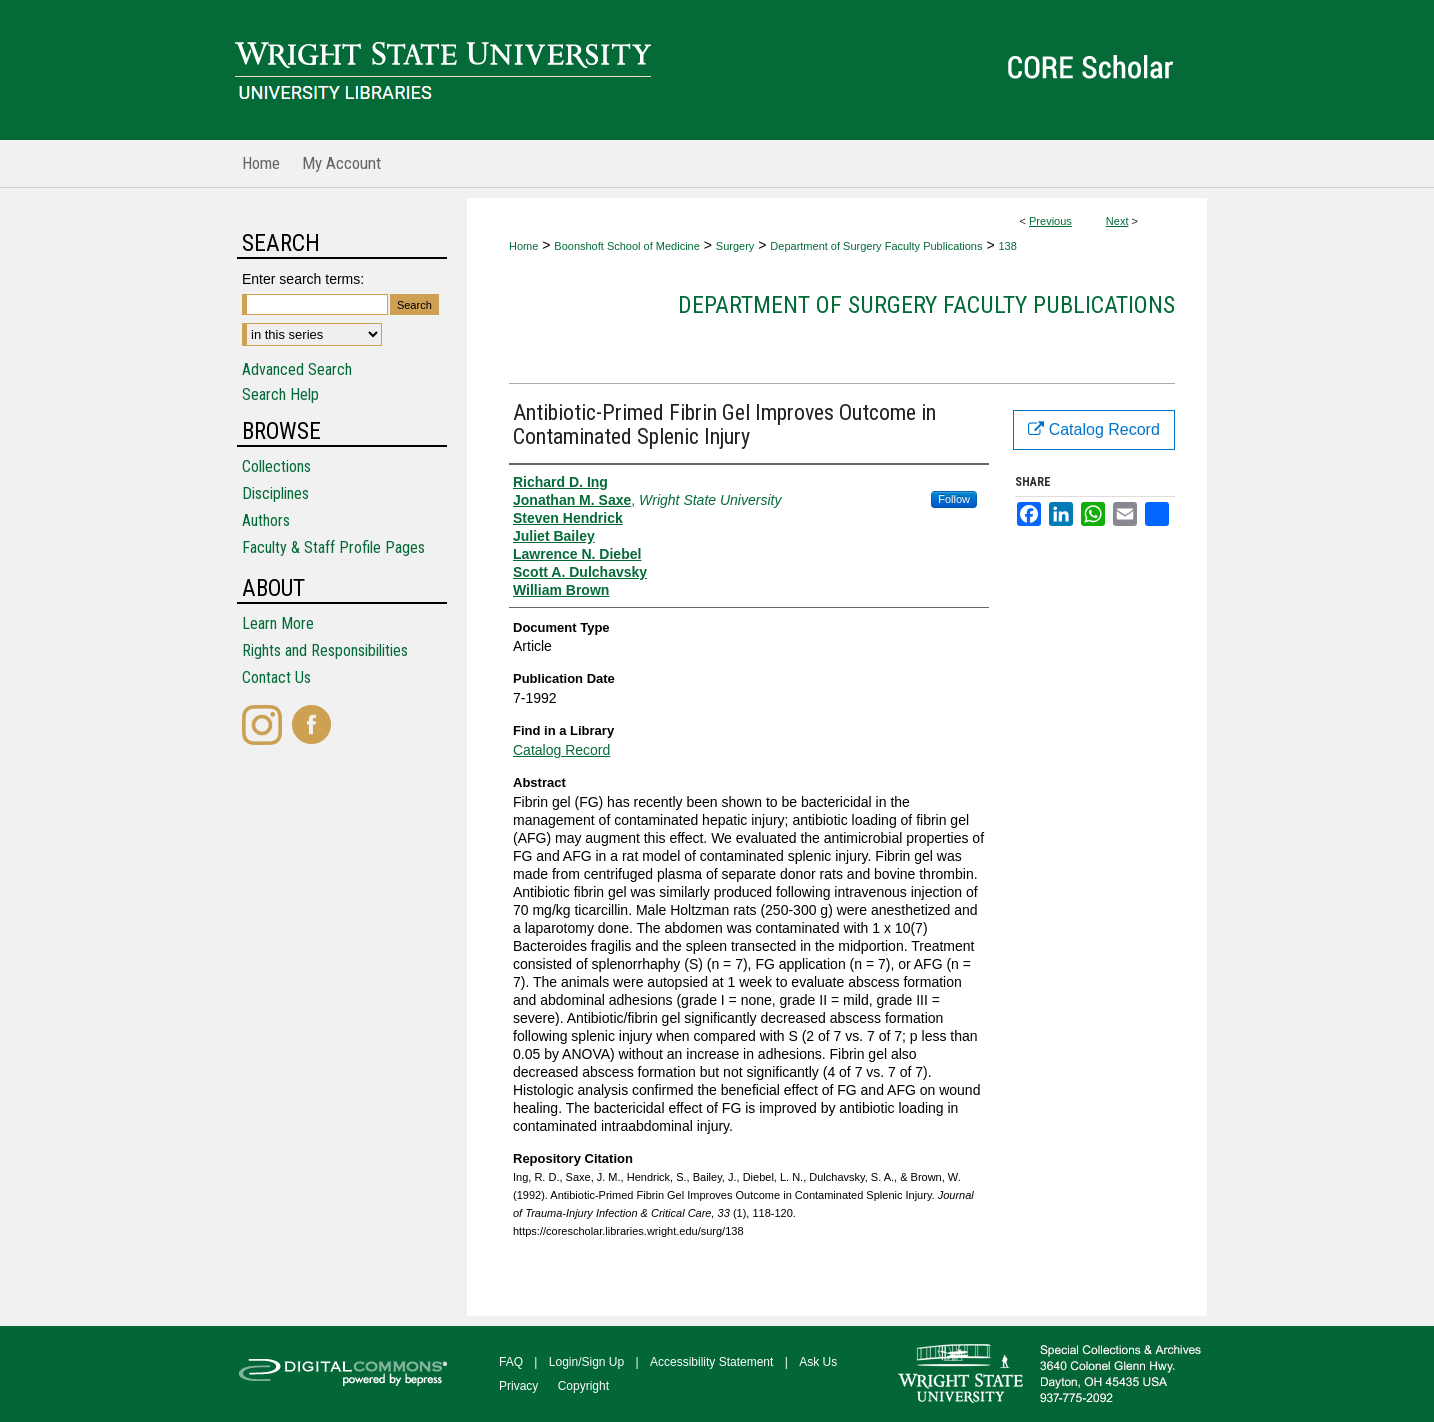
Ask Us (818, 1362)
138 (1007, 246)
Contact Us (276, 677)
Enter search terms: (303, 279)
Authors (266, 520)
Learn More (278, 623)
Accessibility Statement (711, 1362)
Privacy (518, 1386)
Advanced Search (297, 369)
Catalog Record (561, 750)
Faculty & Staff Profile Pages (333, 547)
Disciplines (275, 493)
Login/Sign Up (586, 1362)
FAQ (511, 1362)
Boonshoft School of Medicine (627, 246)
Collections (276, 466)
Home (523, 246)
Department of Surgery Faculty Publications (876, 246)
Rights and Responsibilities (325, 650)
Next (1117, 221)
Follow (954, 499)
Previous (1050, 221)
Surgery (735, 246)
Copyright (583, 1386)
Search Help (280, 394)
